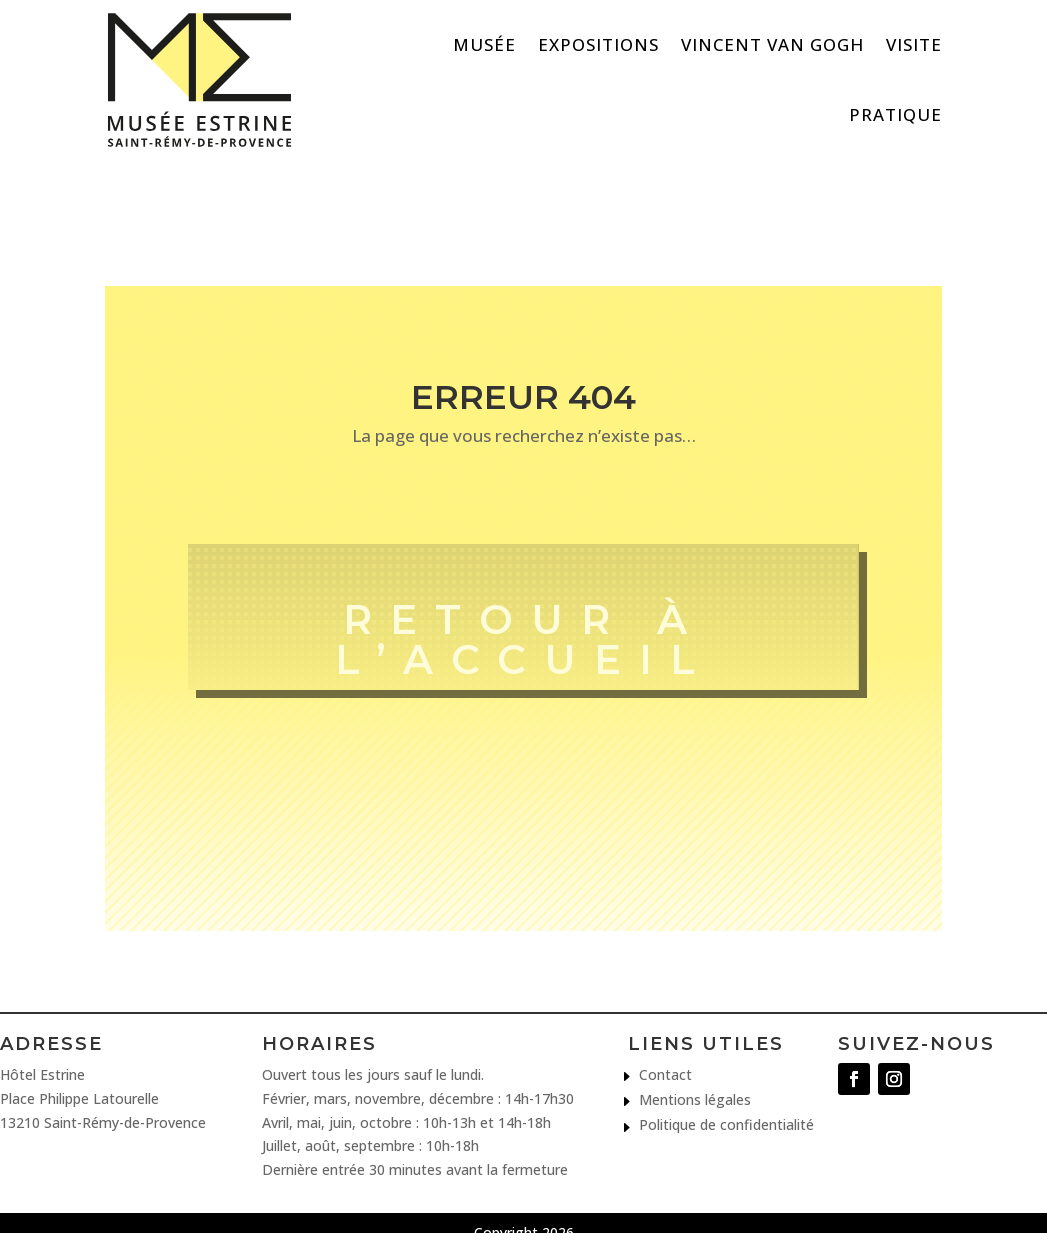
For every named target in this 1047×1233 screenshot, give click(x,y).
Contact (665, 1075)
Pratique (895, 114)
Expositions (598, 44)
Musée (484, 44)
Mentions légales (695, 1100)
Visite (914, 44)
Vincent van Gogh (772, 44)
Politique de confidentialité (726, 1125)
